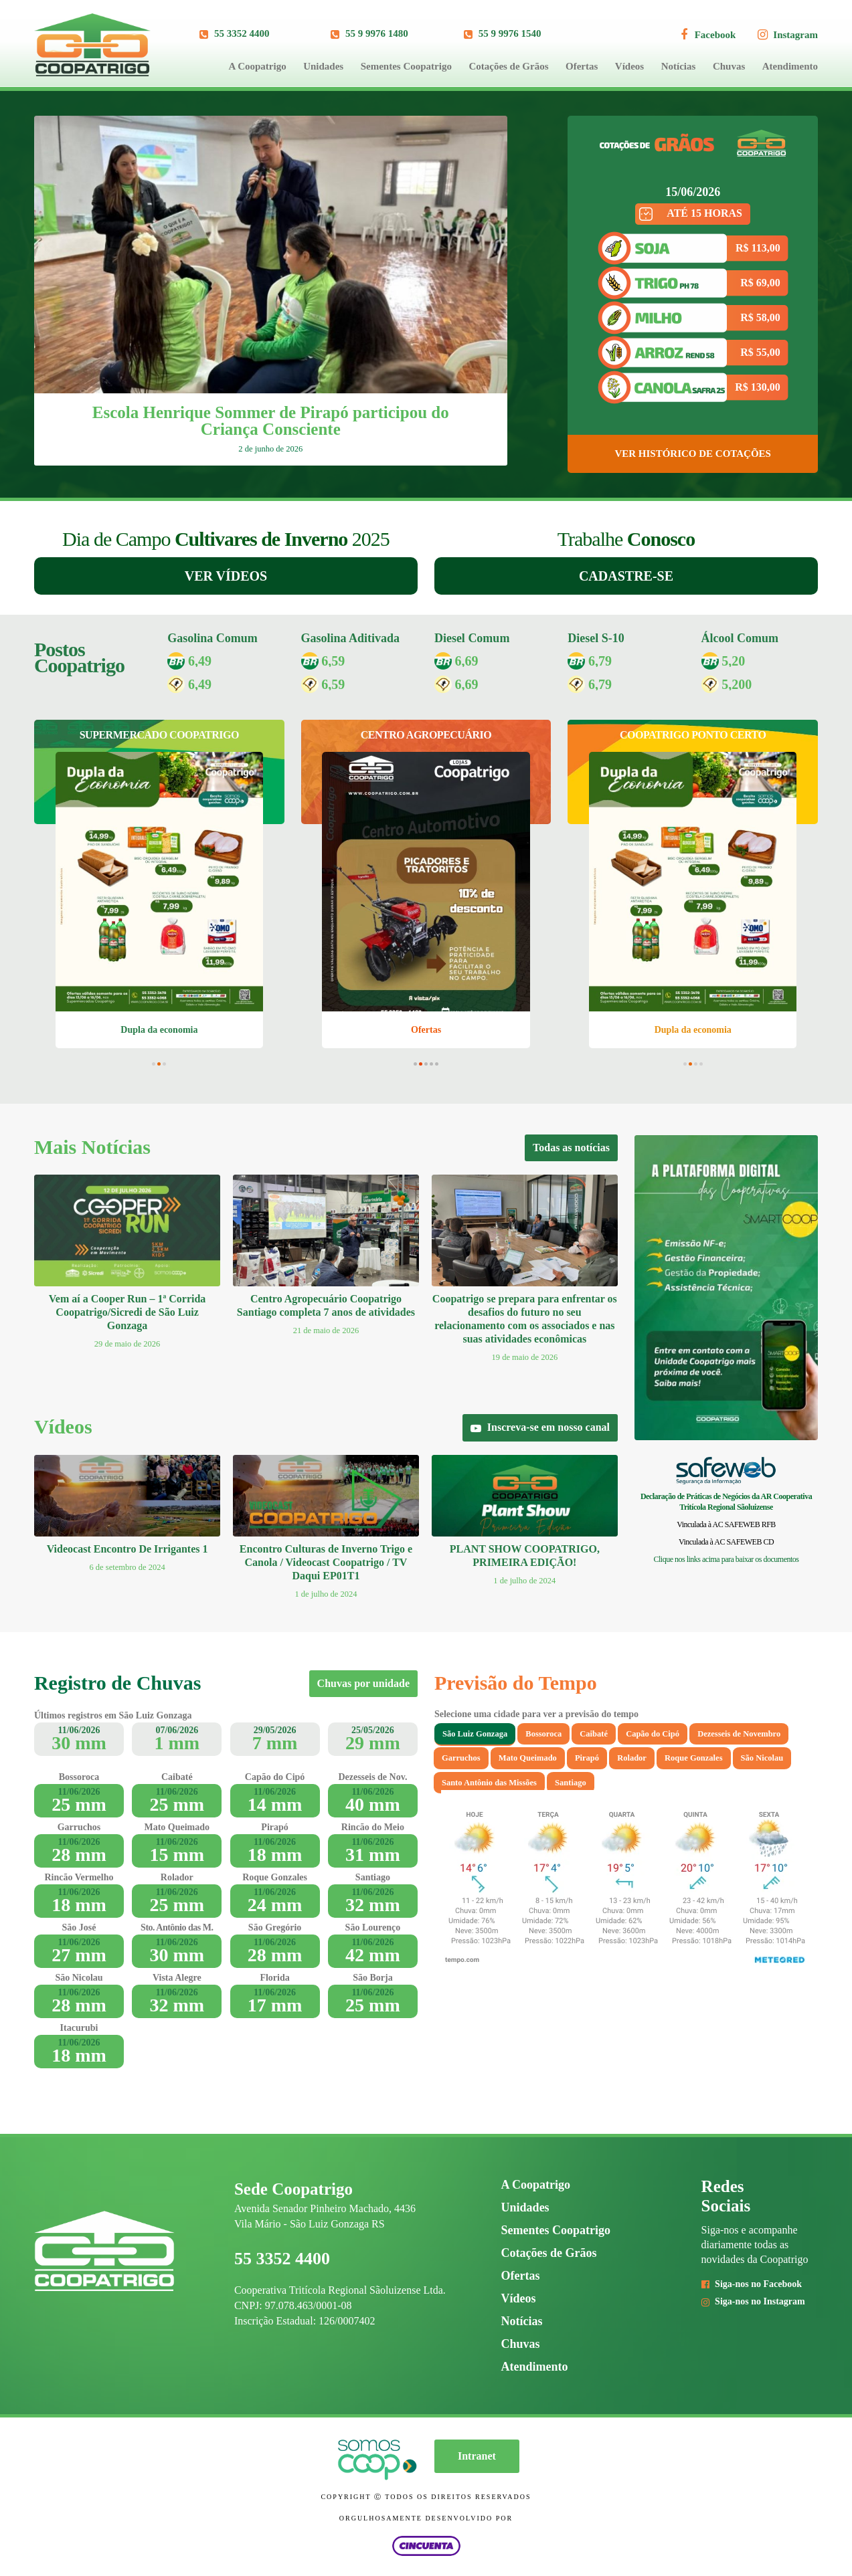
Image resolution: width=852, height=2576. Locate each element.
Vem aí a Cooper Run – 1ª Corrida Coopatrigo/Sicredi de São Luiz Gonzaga (127, 1312)
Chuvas (729, 66)
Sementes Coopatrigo (406, 66)
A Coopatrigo (257, 66)
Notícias (678, 66)
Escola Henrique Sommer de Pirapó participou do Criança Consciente (270, 420)
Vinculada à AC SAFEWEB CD (726, 1542)
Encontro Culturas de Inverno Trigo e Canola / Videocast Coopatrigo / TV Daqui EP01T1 (326, 1562)
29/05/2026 (275, 1730)
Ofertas (582, 66)
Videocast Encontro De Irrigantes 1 (127, 1549)
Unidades (323, 66)
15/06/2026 (692, 192)
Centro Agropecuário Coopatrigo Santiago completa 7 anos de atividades (326, 1305)
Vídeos (629, 66)
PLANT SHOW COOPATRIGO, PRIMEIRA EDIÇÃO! (525, 1555)
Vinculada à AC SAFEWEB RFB (726, 1524)
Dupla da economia (158, 1030)
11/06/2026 (79, 1730)
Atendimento (790, 66)
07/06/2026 (176, 1730)
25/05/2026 (372, 1730)
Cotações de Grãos (508, 66)
